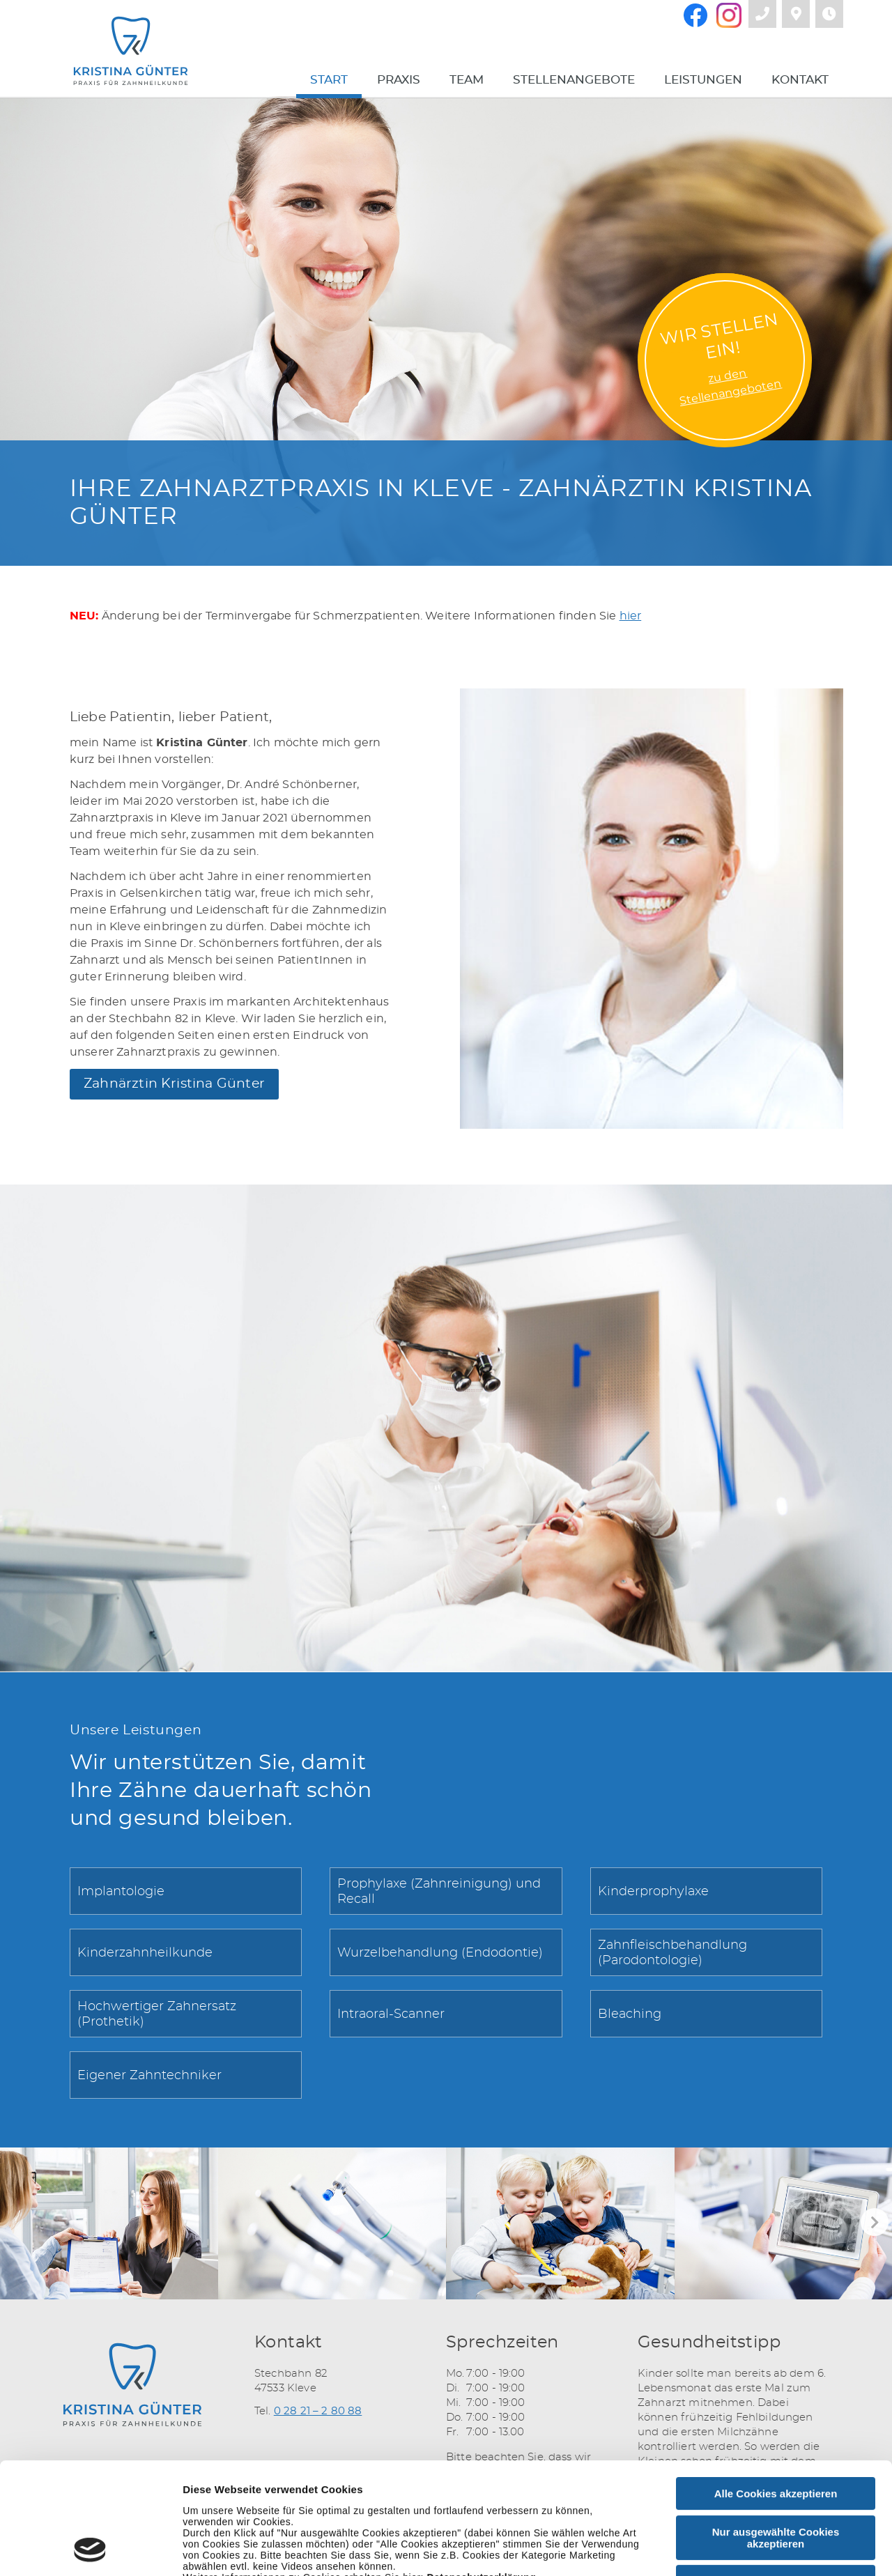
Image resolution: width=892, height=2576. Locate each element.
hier (631, 616)
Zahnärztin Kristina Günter (174, 1083)
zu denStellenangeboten (731, 387)
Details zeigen (741, 2549)
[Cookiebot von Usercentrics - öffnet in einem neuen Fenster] (90, 2548)
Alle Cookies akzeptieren (776, 2389)
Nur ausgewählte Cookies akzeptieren (776, 2433)
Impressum (369, 2484)
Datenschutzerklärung (481, 2472)
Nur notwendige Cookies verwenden (775, 2482)
